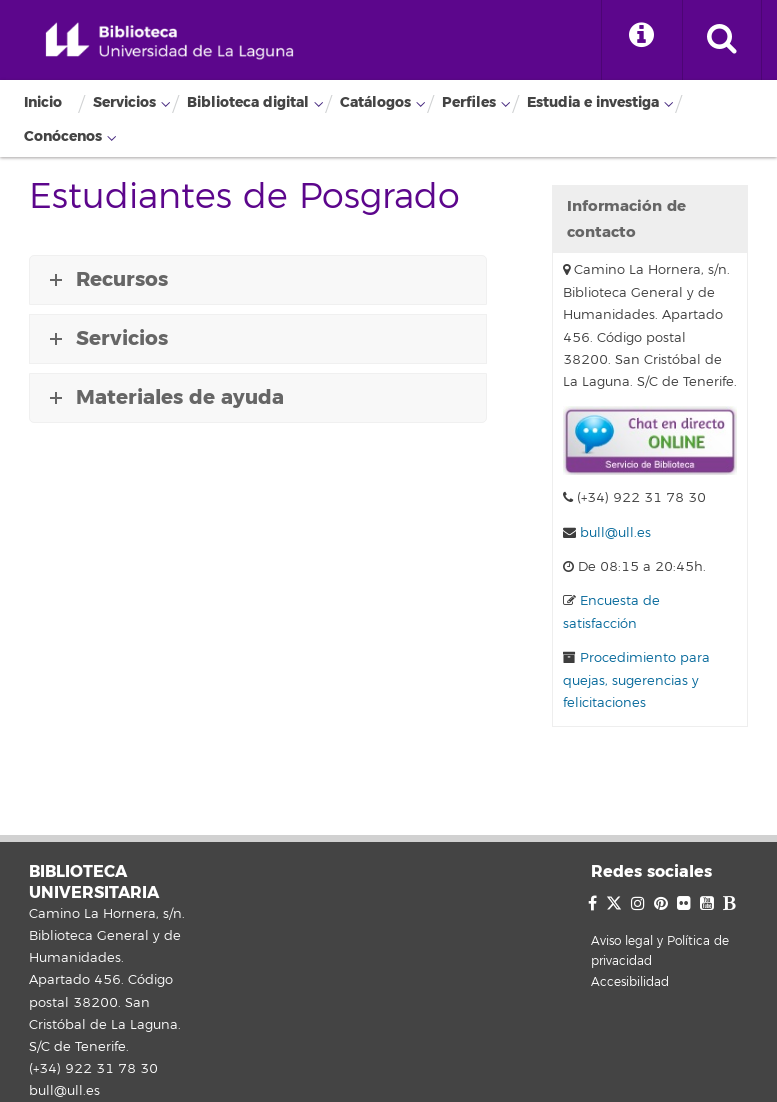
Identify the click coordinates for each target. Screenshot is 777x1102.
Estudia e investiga (593, 102)
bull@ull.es (615, 533)
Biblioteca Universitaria (169, 41)
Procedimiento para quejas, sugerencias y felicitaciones (636, 680)
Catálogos (375, 102)
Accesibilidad (630, 982)
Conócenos (63, 136)
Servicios (124, 102)
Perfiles (469, 102)
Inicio (43, 102)
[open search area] (722, 40)
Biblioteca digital (248, 102)
